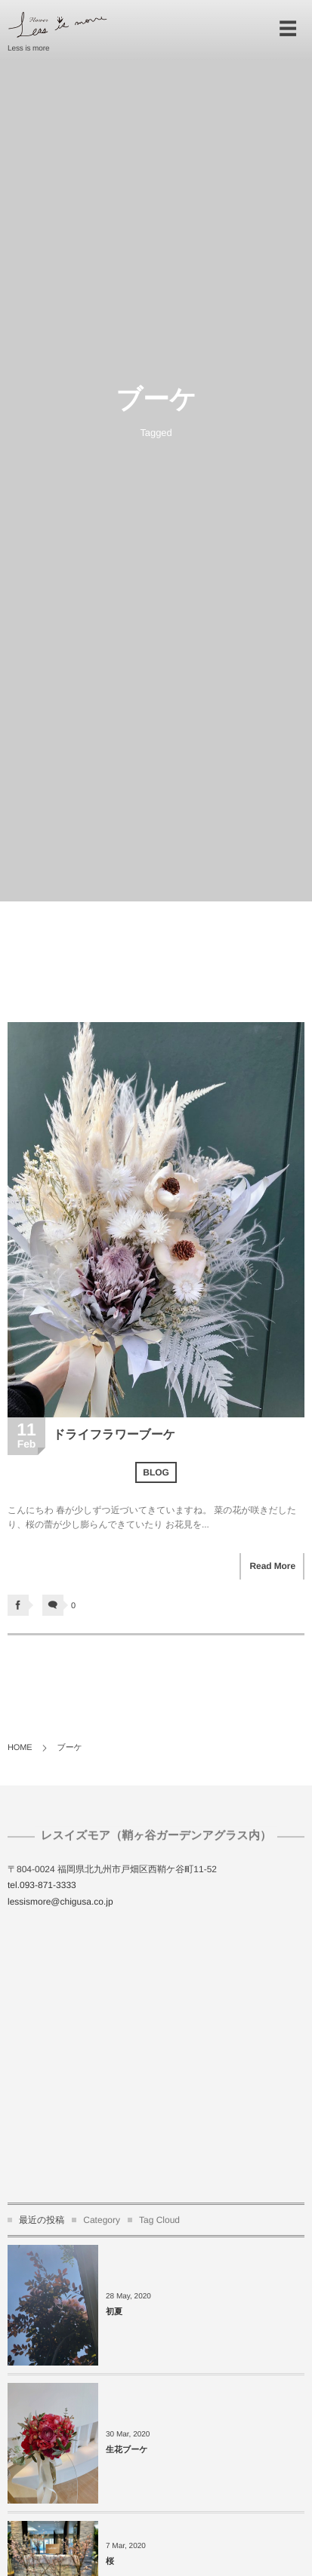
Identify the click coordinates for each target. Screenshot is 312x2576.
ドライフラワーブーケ (114, 1435)
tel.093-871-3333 (42, 1885)
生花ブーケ (127, 2450)
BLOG (155, 1472)
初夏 (114, 2312)
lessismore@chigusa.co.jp (60, 1901)
